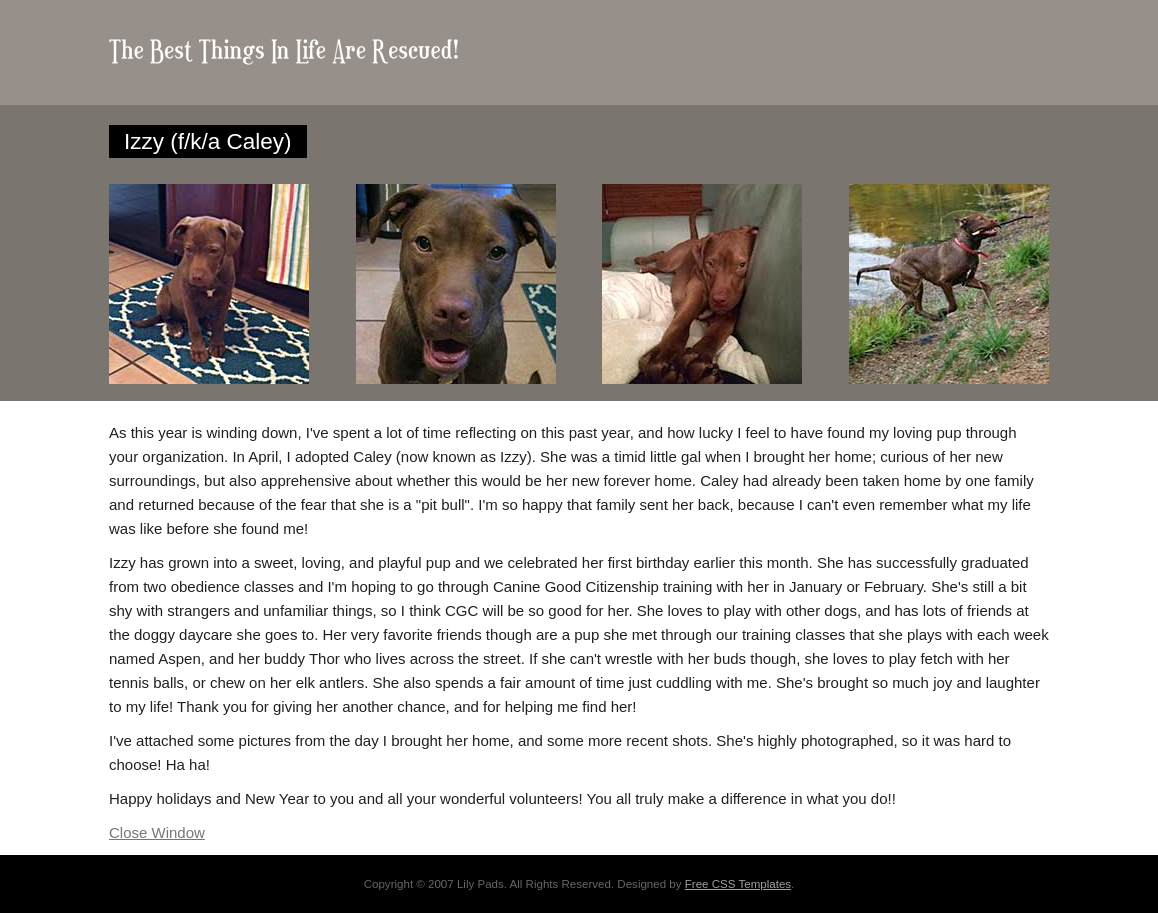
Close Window (157, 832)
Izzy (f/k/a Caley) (208, 141)
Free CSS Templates (738, 884)
